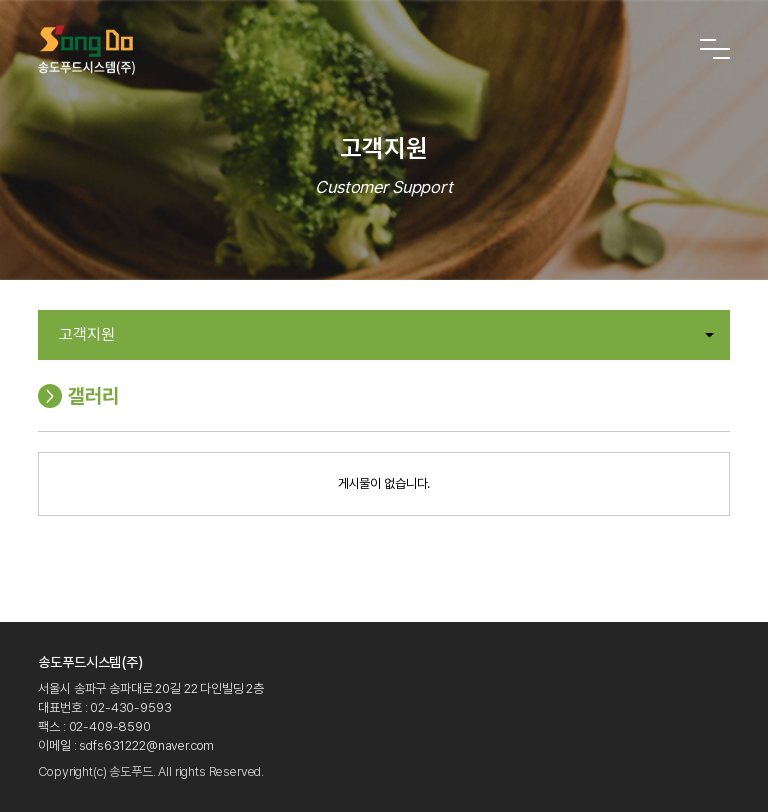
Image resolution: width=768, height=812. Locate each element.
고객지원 (386, 334)
